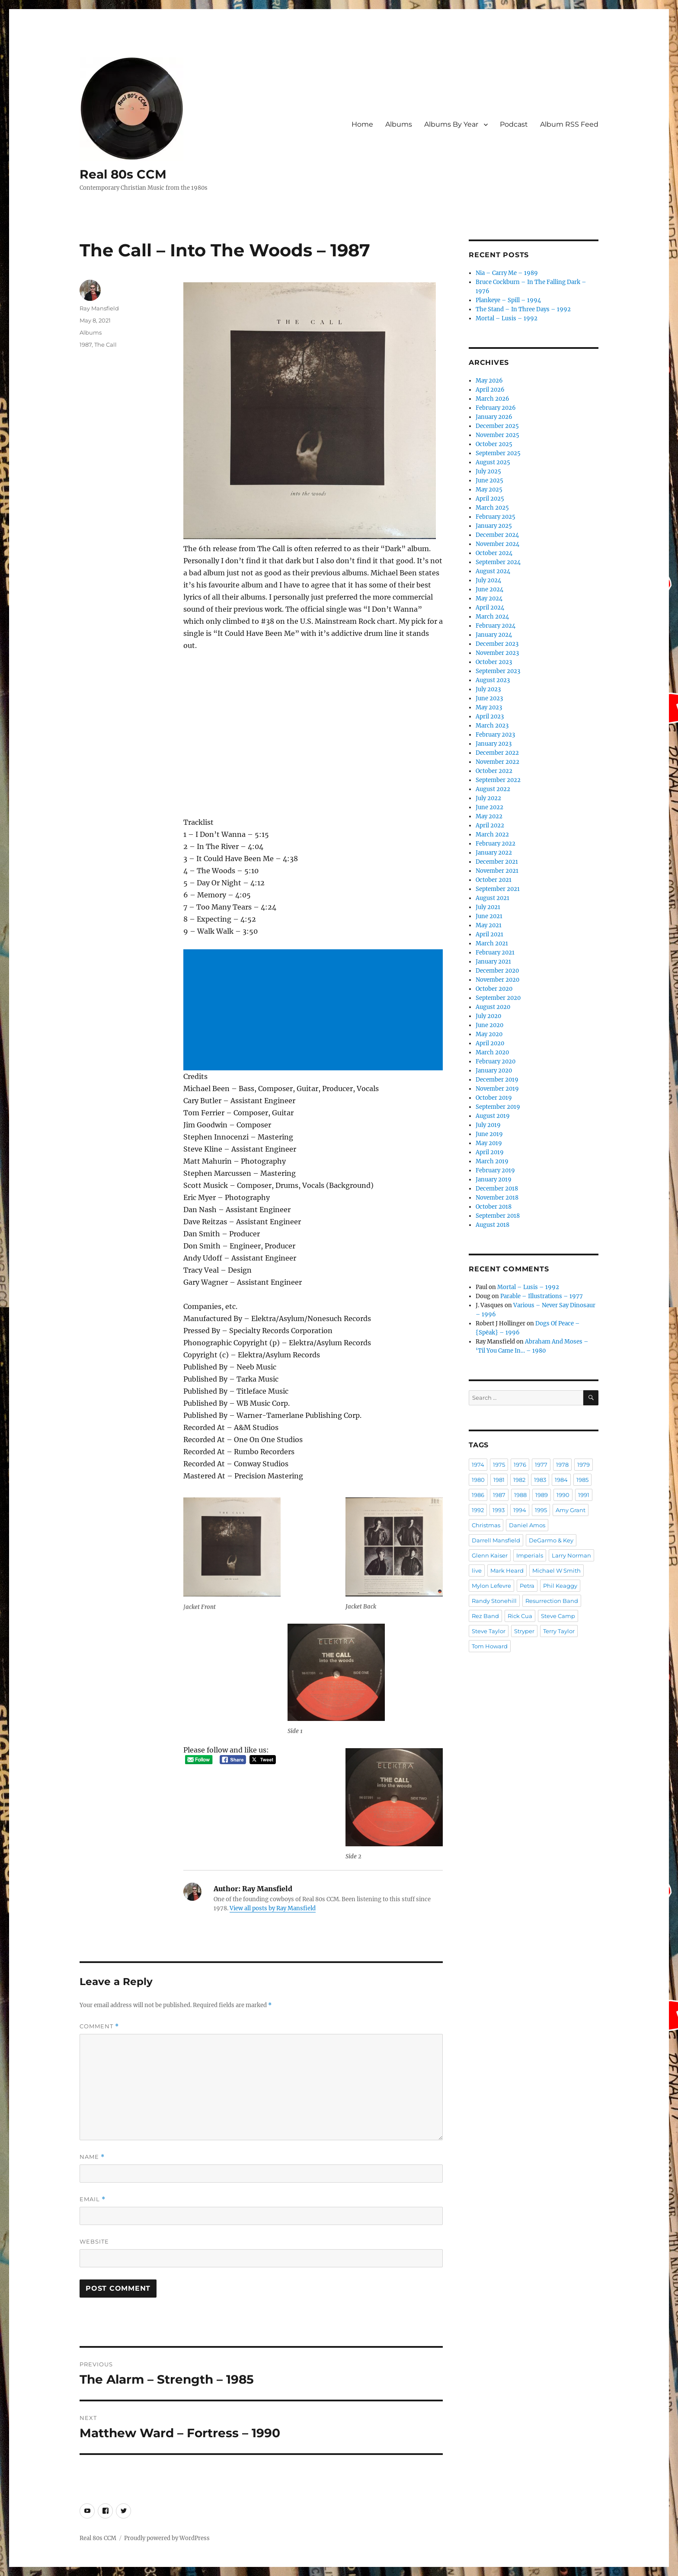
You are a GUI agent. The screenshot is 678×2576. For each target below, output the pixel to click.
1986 (478, 1494)
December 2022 (497, 753)
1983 (540, 1479)
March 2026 (492, 398)
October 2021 (494, 880)
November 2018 (497, 1197)
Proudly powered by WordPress (167, 2538)
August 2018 (492, 1225)
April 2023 (490, 716)
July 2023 (488, 689)
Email (93, 2199)
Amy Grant (570, 1510)
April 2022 (490, 825)
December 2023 (497, 644)
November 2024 (497, 544)
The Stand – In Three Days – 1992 (523, 309)
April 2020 (490, 1043)
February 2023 (495, 734)
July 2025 (488, 471)
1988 (520, 1494)
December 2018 (497, 1188)
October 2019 (494, 1097)
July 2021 (488, 907)
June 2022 (489, 807)
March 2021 (492, 943)
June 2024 (489, 589)
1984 (561, 1479)
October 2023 (494, 662)
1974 (478, 1464)
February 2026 (496, 408)
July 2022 (488, 798)
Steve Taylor (488, 1631)
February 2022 (495, 843)
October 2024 (494, 553)
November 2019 (497, 1088)
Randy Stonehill (494, 1600)
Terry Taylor (559, 1631)
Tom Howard (490, 1646)
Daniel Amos (527, 1525)
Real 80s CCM (123, 174)
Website (94, 2241)
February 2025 (495, 516)
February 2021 (495, 952)
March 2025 (492, 507)
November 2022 (497, 762)
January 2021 (493, 961)
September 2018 (498, 1215)
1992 (478, 1510)
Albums (398, 124)
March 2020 (492, 1052)
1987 (86, 344)
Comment (99, 2026)
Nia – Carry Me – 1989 (507, 273)
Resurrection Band (551, 1600)
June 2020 (489, 1025)
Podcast (514, 124)
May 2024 (489, 598)
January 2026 (494, 417)
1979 (583, 1464)
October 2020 (494, 989)
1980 (478, 1479)
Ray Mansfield (99, 308)
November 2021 (497, 871)
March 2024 (492, 616)
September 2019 (498, 1107)
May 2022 (489, 816)
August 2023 (493, 680)
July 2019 (488, 1125)
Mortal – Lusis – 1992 (506, 318)
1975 (499, 1464)
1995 (541, 1510)
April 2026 (490, 389)
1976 (520, 1464)
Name (92, 2157)
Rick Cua (520, 1615)
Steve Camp (558, 1615)
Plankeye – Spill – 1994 (508, 300)
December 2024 (497, 535)
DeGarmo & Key (551, 1540)
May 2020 (489, 1034)
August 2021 (492, 898)
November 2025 (497, 435)
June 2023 (489, 698)
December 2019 (497, 1079)
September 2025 (498, 453)
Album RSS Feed (569, 124)
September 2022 (498, 780)
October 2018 (494, 1206)
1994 (519, 1510)
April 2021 (489, 934)
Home (362, 124)
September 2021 (498, 889)
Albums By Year (451, 124)
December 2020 (497, 970)
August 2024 (493, 571)
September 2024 (498, 562)
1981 (499, 1479)
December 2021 (497, 861)
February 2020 (495, 1061)
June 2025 (489, 480)
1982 (519, 1479)
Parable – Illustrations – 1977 (541, 1296)
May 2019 (489, 1143)
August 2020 (493, 1007)
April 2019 (490, 1152)
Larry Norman (571, 1555)
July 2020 (488, 1016)
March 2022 (492, 834)
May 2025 (489, 489)
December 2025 (497, 426)
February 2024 (495, 625)
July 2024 (488, 580)
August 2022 (493, 789)
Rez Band (485, 1615)
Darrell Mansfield (496, 1540)
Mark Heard (507, 1570)
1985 (582, 1479)
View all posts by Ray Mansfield (273, 1908)
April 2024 (490, 607)
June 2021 (489, 916)
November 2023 (497, 653)
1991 (583, 1494)
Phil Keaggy (560, 1585)
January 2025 (494, 526)
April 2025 (490, 498)
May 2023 (489, 707)
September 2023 (498, 671)
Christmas (486, 1525)
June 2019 (489, 1134)
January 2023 (494, 743)
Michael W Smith (556, 1570)
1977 (541, 1464)
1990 (562, 1494)
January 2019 (494, 1179)
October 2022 (494, 771)
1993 (499, 1510)
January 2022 (494, 852)
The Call (105, 344)
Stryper (524, 1631)
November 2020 (497, 979)
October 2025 (494, 444)
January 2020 (494, 1070)
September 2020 (498, 998)
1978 (562, 1464)
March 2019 (492, 1161)
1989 (541, 1494)
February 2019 (495, 1170)
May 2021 (489, 925)
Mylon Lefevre (491, 1585)
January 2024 (494, 634)
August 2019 (493, 1116)
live (477, 1570)
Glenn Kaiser (490, 1555)
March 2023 (492, 725)
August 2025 (493, 462)
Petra (527, 1585)
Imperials (529, 1555)
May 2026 (489, 380)
